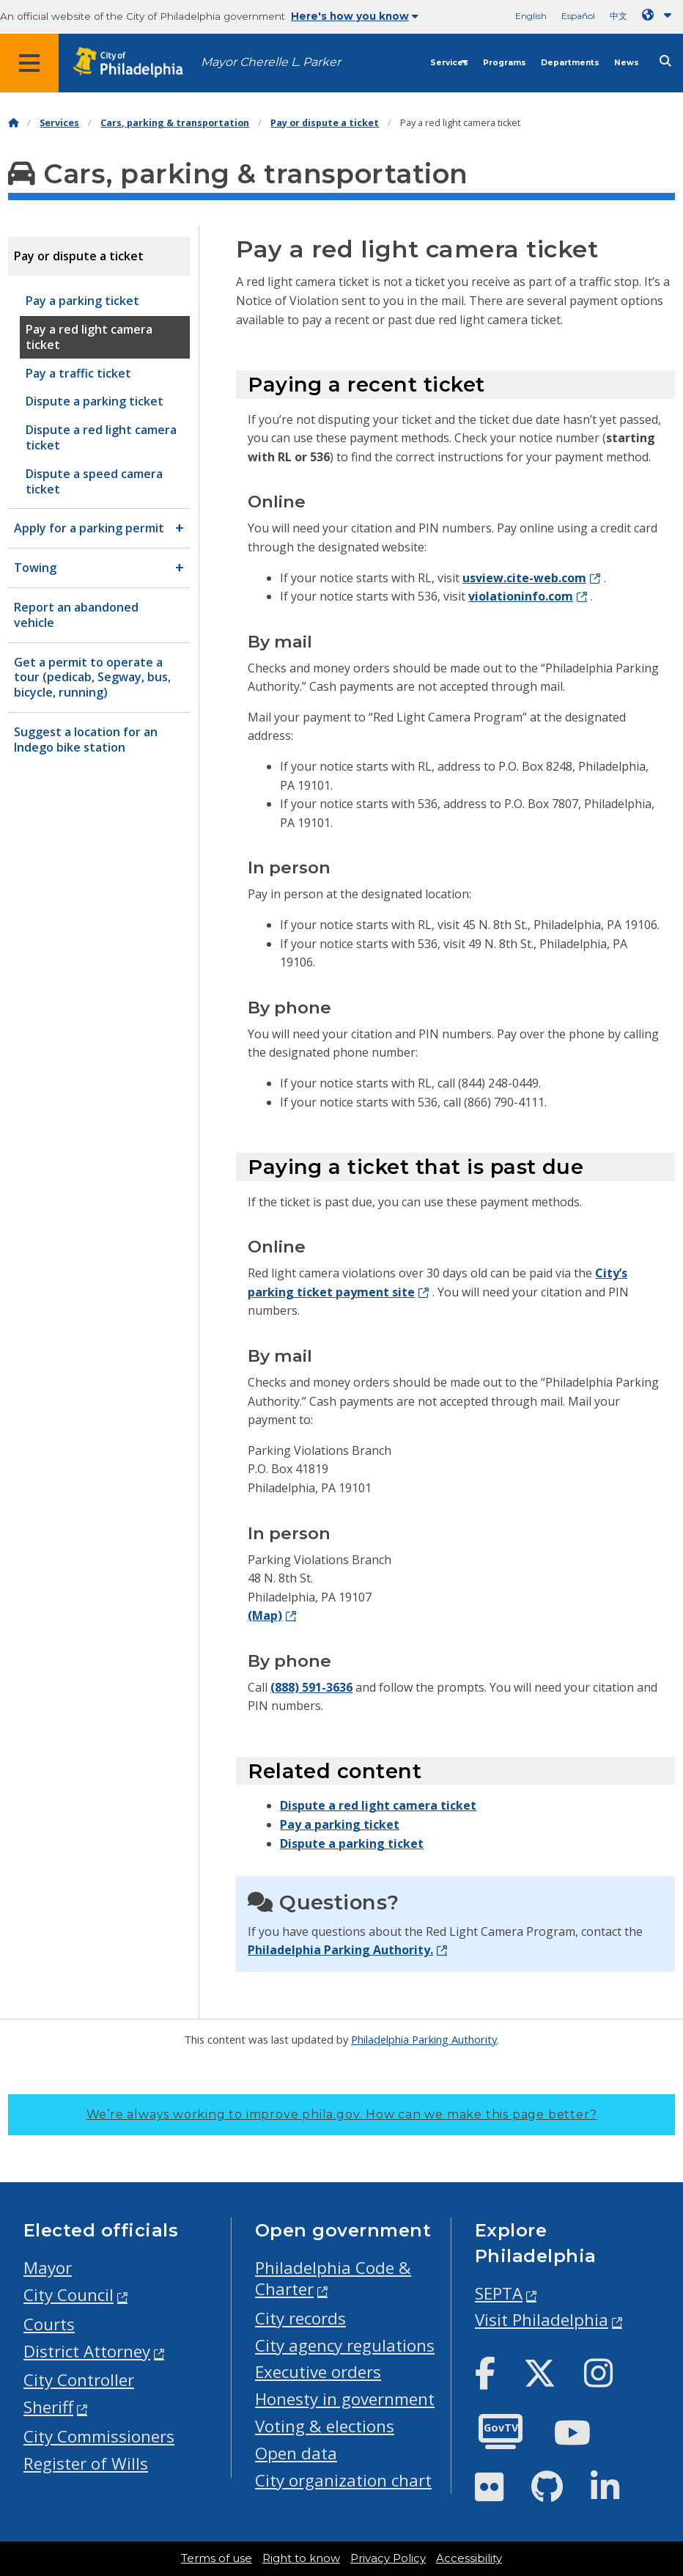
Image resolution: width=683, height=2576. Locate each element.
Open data (296, 2453)
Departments (570, 62)
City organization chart (343, 2480)
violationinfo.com (520, 596)
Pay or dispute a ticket (324, 123)
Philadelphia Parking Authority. (340, 1950)
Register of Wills (85, 2463)
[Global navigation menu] (29, 63)
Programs (504, 62)
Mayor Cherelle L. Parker (271, 62)
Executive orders (318, 2371)
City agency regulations (345, 2345)
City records (300, 2318)
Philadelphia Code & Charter (333, 2278)
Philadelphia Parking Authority (424, 2039)
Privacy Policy (388, 2558)
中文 (618, 15)
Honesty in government (345, 2399)
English (531, 15)
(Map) (265, 1615)
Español (578, 15)
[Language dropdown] (659, 15)
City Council (68, 2294)
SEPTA (499, 2293)
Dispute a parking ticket (352, 1843)
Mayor (47, 2267)
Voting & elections (324, 2426)
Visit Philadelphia (541, 2319)
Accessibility (469, 2558)
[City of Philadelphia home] (135, 62)
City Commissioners (98, 2436)
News (626, 62)
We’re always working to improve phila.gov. (341, 2114)
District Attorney (86, 2351)
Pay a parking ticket (339, 1824)
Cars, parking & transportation (174, 123)
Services (449, 62)
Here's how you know (354, 16)
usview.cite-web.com (524, 578)
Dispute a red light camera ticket (378, 1805)
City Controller (78, 2379)
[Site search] (665, 61)
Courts (49, 2324)
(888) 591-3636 (311, 1687)
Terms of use (216, 2558)
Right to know (301, 2558)
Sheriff (48, 2407)
